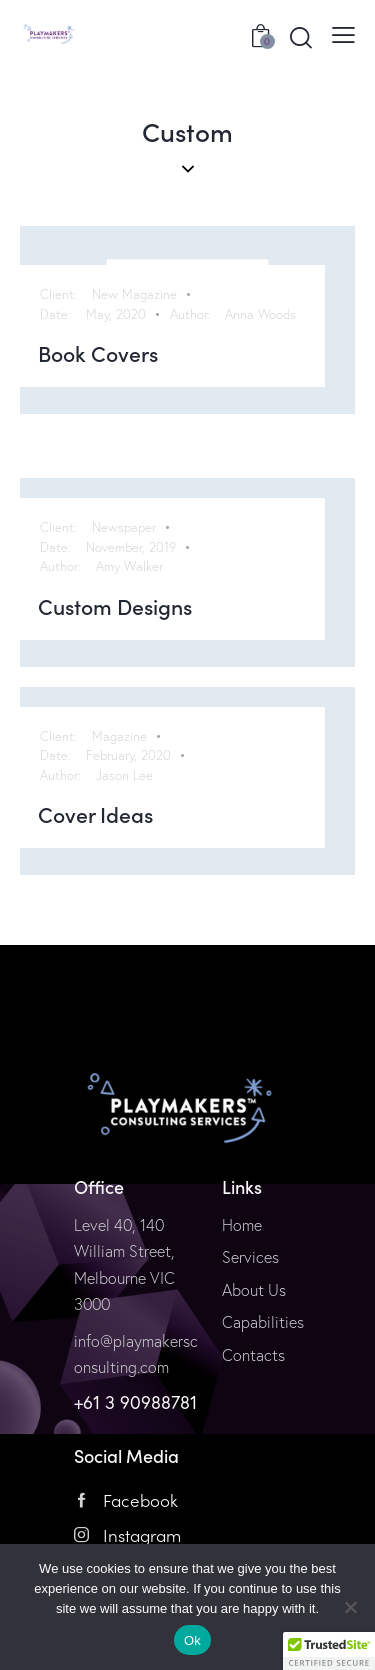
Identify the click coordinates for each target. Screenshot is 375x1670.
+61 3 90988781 (135, 1402)
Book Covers (98, 354)
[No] (350, 1607)
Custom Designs (115, 607)
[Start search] (301, 37)
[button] (329, 1651)
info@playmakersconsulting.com (136, 1354)
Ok (192, 1640)
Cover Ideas (95, 815)
